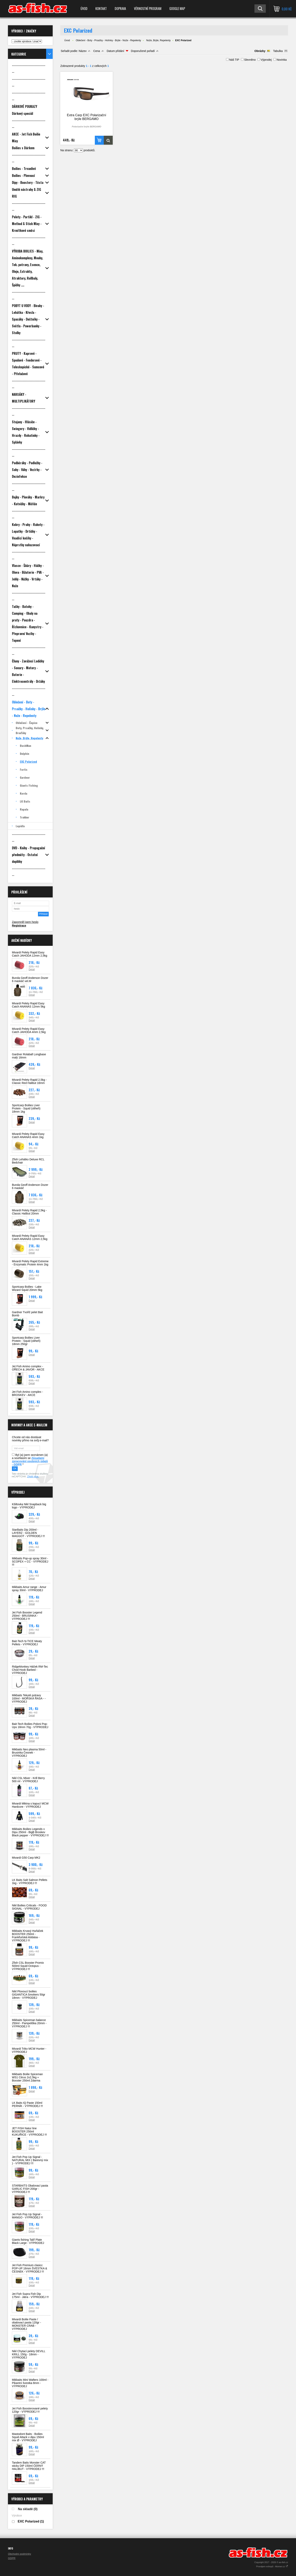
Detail (32, 969)
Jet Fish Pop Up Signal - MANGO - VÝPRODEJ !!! (27, 2216)
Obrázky (259, 51)
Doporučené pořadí (143, 51)
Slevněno (250, 59)
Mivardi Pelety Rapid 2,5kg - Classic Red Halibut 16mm (29, 1081)
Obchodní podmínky (19, 2553)
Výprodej (266, 59)
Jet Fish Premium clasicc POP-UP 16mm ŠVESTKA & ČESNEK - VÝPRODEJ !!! (29, 2268)
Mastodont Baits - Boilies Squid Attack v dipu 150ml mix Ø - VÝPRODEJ (28, 2437)
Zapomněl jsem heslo (25, 922)
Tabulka (278, 51)
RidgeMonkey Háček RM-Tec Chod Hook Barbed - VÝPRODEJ (30, 1670)
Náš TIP (234, 59)
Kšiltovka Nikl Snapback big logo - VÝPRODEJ (29, 1506)
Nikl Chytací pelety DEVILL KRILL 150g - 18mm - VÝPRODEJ (28, 2354)
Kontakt (101, 8)
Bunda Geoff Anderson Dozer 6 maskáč (30, 1186)
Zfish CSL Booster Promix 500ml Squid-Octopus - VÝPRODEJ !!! (28, 1966)
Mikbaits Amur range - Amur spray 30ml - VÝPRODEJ (29, 1588)
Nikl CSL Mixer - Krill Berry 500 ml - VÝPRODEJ (28, 1779)
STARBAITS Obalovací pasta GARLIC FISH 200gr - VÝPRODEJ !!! (30, 2189)
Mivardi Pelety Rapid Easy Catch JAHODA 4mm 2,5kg (29, 1030)
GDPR (12, 2558)
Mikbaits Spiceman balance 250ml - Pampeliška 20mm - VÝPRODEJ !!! (29, 2023)
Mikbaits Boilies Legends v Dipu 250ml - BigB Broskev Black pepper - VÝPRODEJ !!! (30, 1832)
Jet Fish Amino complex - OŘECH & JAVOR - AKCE (28, 1368)
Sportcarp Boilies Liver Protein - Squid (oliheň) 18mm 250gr (26, 1341)
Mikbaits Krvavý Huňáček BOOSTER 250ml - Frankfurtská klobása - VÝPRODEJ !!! (27, 1935)
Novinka (282, 59)
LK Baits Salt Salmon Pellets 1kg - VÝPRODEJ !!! (29, 1881)
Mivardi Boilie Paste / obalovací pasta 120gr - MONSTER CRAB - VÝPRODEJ (26, 2324)
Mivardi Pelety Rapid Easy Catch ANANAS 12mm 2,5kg (29, 1237)
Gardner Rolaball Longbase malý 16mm (29, 1056)
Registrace (19, 925)
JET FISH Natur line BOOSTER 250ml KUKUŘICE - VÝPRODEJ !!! (29, 2131)
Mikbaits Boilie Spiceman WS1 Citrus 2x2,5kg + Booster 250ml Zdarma (27, 2077)
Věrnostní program (147, 8)
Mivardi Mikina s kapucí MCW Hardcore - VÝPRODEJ (30, 1805)
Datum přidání (115, 51)
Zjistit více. (33, 1476)
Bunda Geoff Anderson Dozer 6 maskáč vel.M (30, 979)
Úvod (84, 8)
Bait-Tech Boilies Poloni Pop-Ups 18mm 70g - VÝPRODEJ (30, 1725)
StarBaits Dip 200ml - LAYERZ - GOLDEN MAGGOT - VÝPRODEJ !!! (28, 1533)
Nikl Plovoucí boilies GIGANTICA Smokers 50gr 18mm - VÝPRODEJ (28, 1994)
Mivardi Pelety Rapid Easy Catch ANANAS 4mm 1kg (28, 1135)
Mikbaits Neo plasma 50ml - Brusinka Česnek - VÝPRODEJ (29, 1752)
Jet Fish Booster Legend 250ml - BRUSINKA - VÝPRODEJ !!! (27, 1615)
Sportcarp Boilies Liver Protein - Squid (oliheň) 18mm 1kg (26, 1108)
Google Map (177, 8)
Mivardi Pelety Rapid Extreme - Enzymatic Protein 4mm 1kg (30, 1263)
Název (83, 51)
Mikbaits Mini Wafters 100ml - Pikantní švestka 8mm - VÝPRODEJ (30, 2383)
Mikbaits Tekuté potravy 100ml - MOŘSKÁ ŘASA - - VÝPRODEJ (29, 1698)
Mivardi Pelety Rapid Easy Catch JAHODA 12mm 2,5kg (29, 954)
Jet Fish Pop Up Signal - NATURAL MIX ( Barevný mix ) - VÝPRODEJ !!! (30, 2160)
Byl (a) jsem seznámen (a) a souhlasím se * (30, 1459)
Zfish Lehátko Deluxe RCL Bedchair (28, 1161)
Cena (96, 51)
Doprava (120, 8)
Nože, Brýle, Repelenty (158, 40)
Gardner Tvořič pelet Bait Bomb (27, 1314)
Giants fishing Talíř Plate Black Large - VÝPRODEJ (28, 2241)
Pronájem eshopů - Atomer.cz (272, 2566)
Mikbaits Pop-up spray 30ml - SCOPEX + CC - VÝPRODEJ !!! (30, 1561)
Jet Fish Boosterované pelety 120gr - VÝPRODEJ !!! (30, 2410)
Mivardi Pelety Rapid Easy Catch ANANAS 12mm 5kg (28, 1005)
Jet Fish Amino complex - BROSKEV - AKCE (27, 1393)
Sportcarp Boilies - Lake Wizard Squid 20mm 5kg (27, 1288)
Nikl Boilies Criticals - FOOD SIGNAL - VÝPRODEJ (29, 1907)
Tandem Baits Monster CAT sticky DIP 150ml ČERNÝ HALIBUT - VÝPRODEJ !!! (29, 2466)
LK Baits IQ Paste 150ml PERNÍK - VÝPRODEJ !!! (27, 2104)
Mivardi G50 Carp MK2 (26, 1857)
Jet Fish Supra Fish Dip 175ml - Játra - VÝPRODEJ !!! (30, 2295)
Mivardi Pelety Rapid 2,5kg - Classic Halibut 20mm (29, 1212)
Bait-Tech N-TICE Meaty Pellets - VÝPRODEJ (27, 1643)
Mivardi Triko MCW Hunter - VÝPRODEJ (29, 2050)
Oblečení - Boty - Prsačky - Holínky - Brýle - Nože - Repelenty (108, 40)
